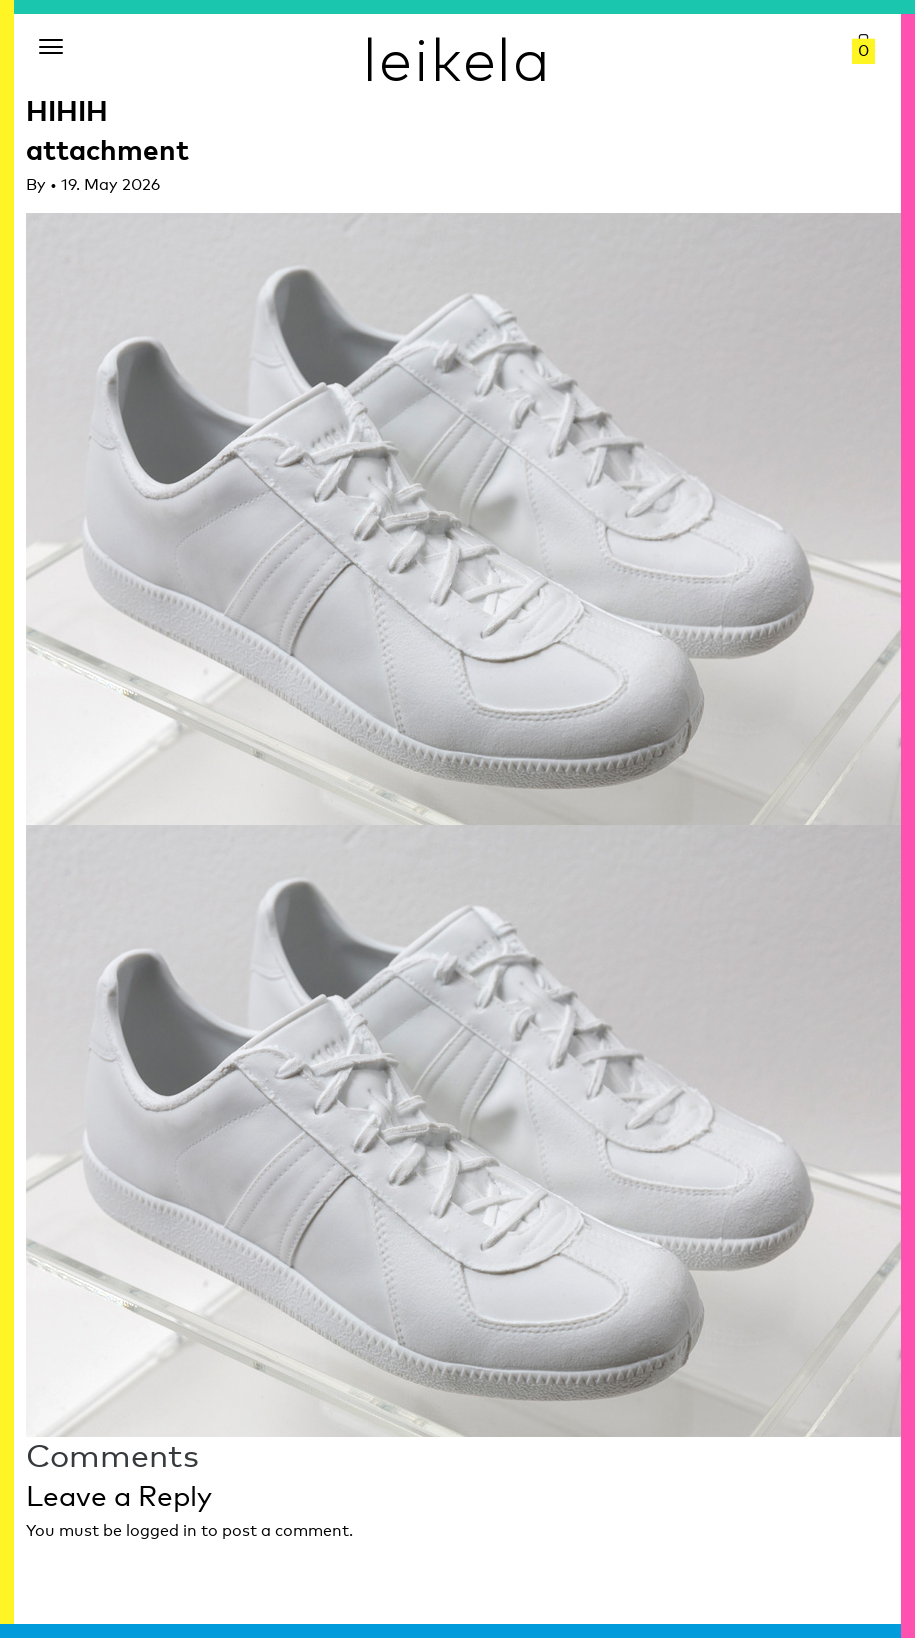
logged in (161, 1530)
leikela (457, 58)
